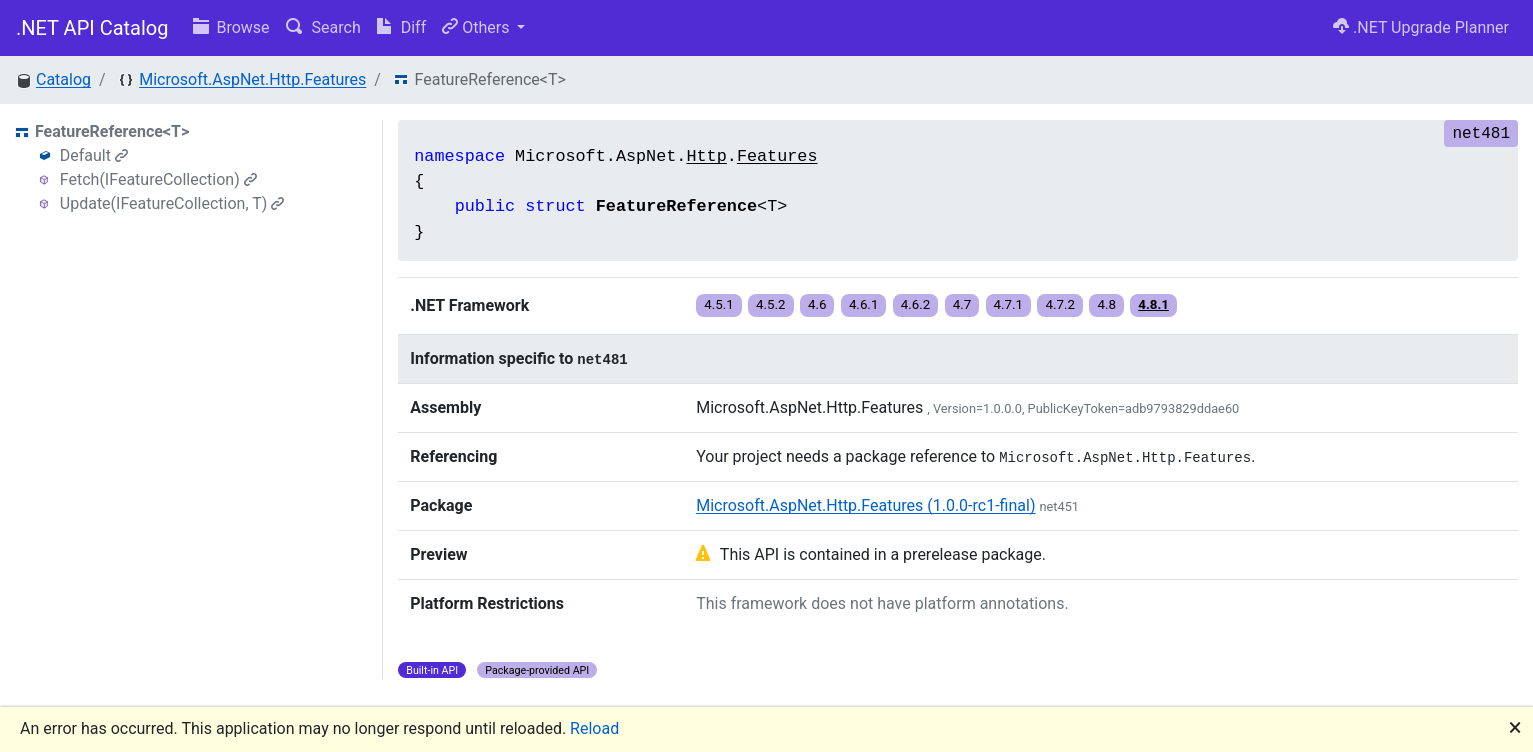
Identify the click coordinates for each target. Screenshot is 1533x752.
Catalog (63, 79)
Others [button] (477, 27)
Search (323, 27)
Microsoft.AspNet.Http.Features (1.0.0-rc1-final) (865, 505)
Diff (401, 27)
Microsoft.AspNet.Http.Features (252, 79)
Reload (594, 728)
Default (94, 155)
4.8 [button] (1106, 304)
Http (706, 156)
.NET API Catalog (92, 28)
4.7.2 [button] (1060, 304)
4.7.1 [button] (1009, 304)
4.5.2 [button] (771, 304)
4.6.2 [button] (916, 304)
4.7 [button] (962, 304)
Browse (231, 27)
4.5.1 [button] (719, 304)
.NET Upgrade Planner (1421, 27)
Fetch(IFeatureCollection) (158, 179)
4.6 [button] (817, 304)
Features (777, 156)
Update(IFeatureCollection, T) (172, 203)
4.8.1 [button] (1153, 304)
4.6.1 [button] (864, 304)
